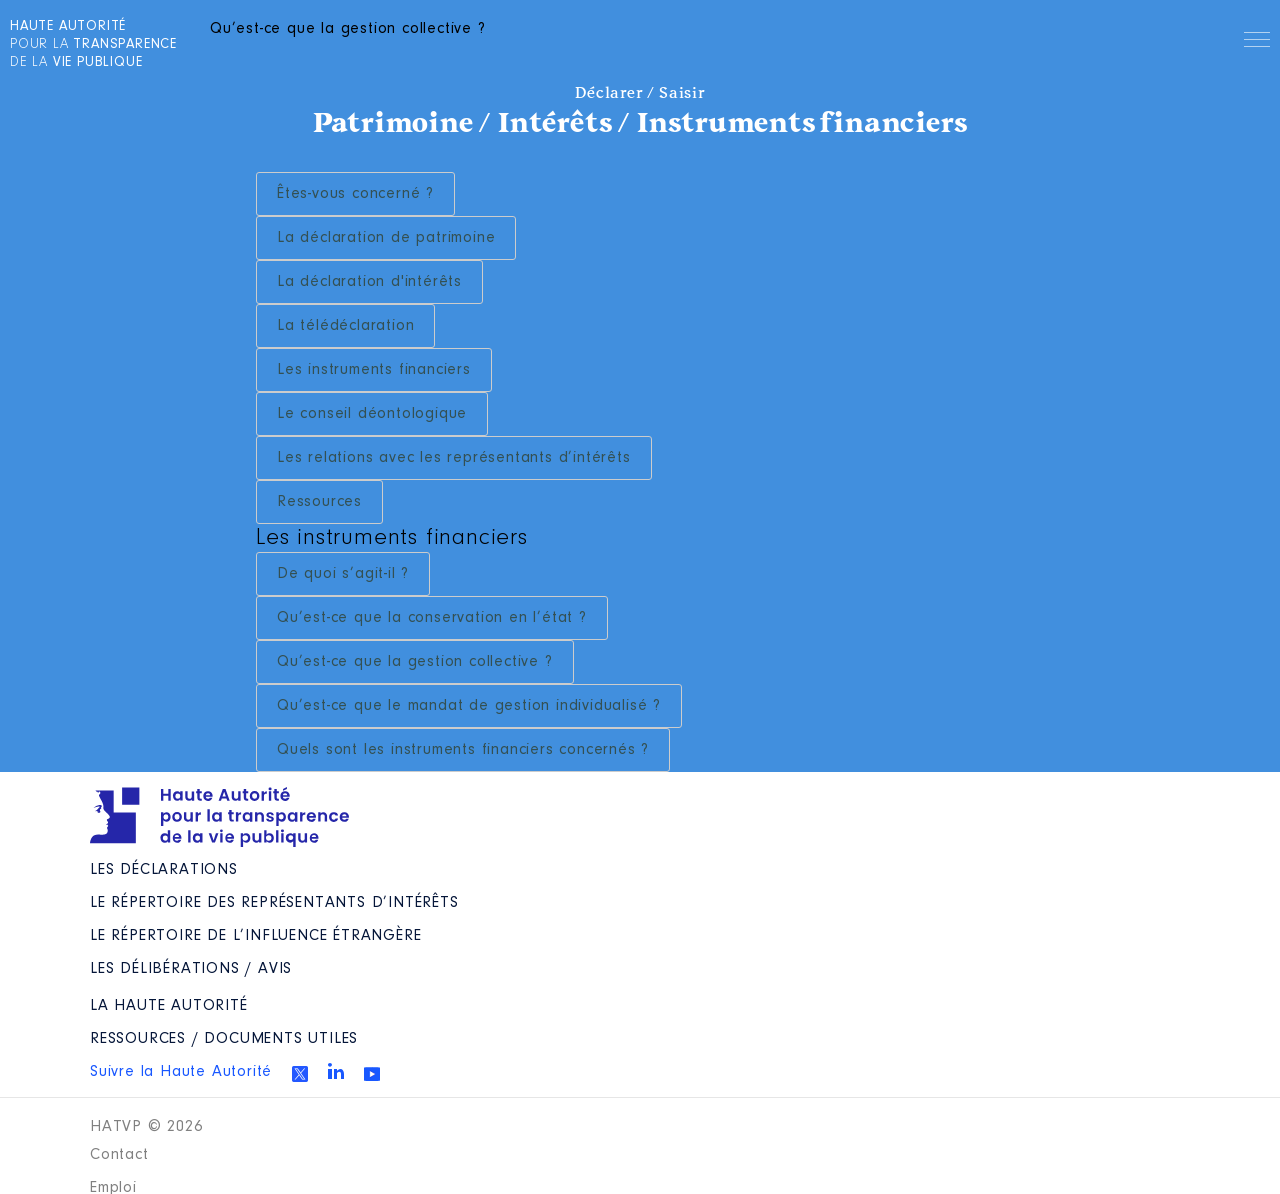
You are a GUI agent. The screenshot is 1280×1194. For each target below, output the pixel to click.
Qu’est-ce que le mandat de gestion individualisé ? (469, 706)
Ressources (319, 502)
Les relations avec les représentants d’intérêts (454, 458)
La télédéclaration (345, 326)
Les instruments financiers (374, 370)
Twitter (300, 1074)
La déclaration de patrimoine (386, 238)
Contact (119, 1155)
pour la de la (93, 45)
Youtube (372, 1074)
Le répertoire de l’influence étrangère (255, 936)
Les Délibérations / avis (191, 969)
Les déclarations (164, 870)
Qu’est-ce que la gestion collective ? (415, 662)
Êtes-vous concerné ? (355, 194)
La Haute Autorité (169, 1006)
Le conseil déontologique (372, 414)
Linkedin (336, 1071)
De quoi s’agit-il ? (343, 574)
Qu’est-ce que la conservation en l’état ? (432, 618)
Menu (1257, 43)
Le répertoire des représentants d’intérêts (274, 903)
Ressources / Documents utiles (224, 1039)
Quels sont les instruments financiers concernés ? (463, 750)
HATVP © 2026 (146, 1127)
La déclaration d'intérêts (369, 282)
